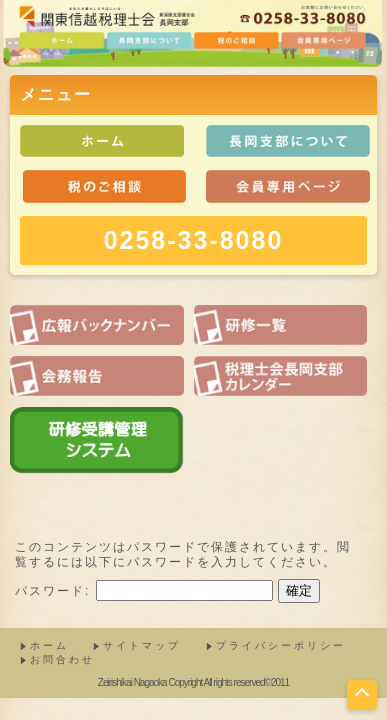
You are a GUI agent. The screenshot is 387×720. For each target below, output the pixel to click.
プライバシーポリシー (281, 645)
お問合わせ (62, 659)
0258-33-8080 (194, 240)
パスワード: (144, 591)
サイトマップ (142, 645)
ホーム (49, 645)
